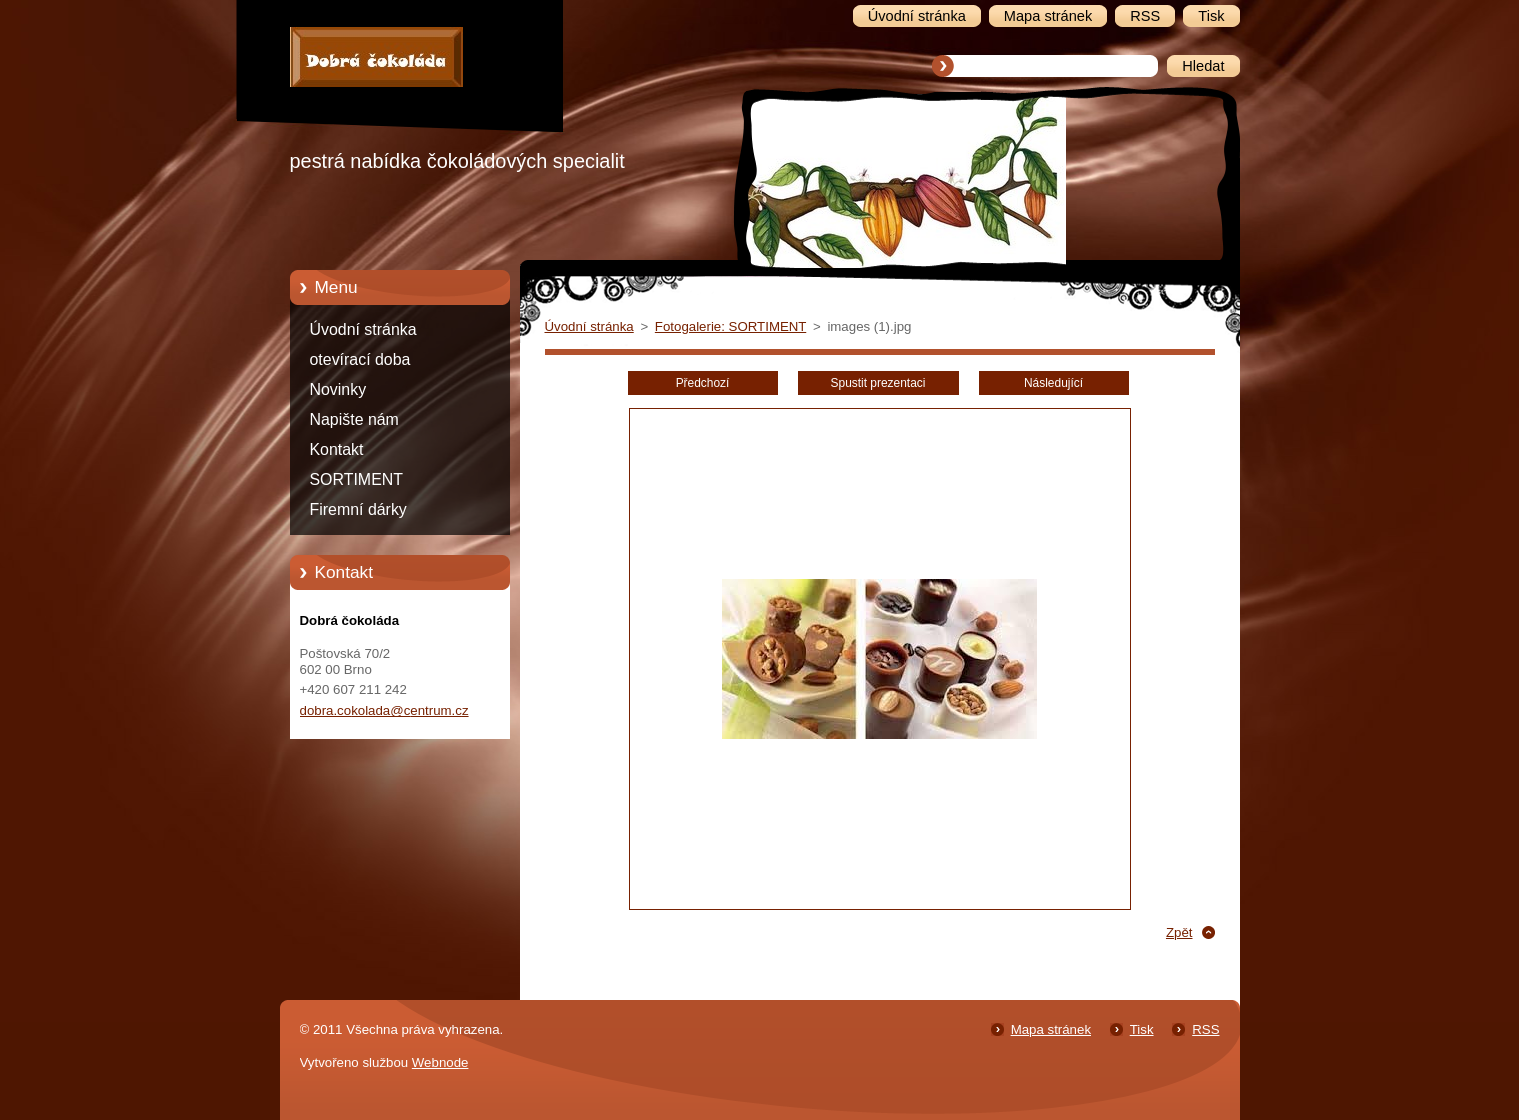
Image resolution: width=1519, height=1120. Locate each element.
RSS (1205, 1029)
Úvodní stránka (363, 329)
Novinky (338, 389)
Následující (1053, 383)
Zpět (1179, 932)
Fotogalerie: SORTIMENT (730, 326)
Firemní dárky (358, 509)
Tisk (1142, 1029)
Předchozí (703, 383)
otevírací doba (360, 359)
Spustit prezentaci (878, 383)
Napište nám (354, 419)
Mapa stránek (1051, 1029)
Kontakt (337, 449)
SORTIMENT (356, 479)
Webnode (440, 1062)
